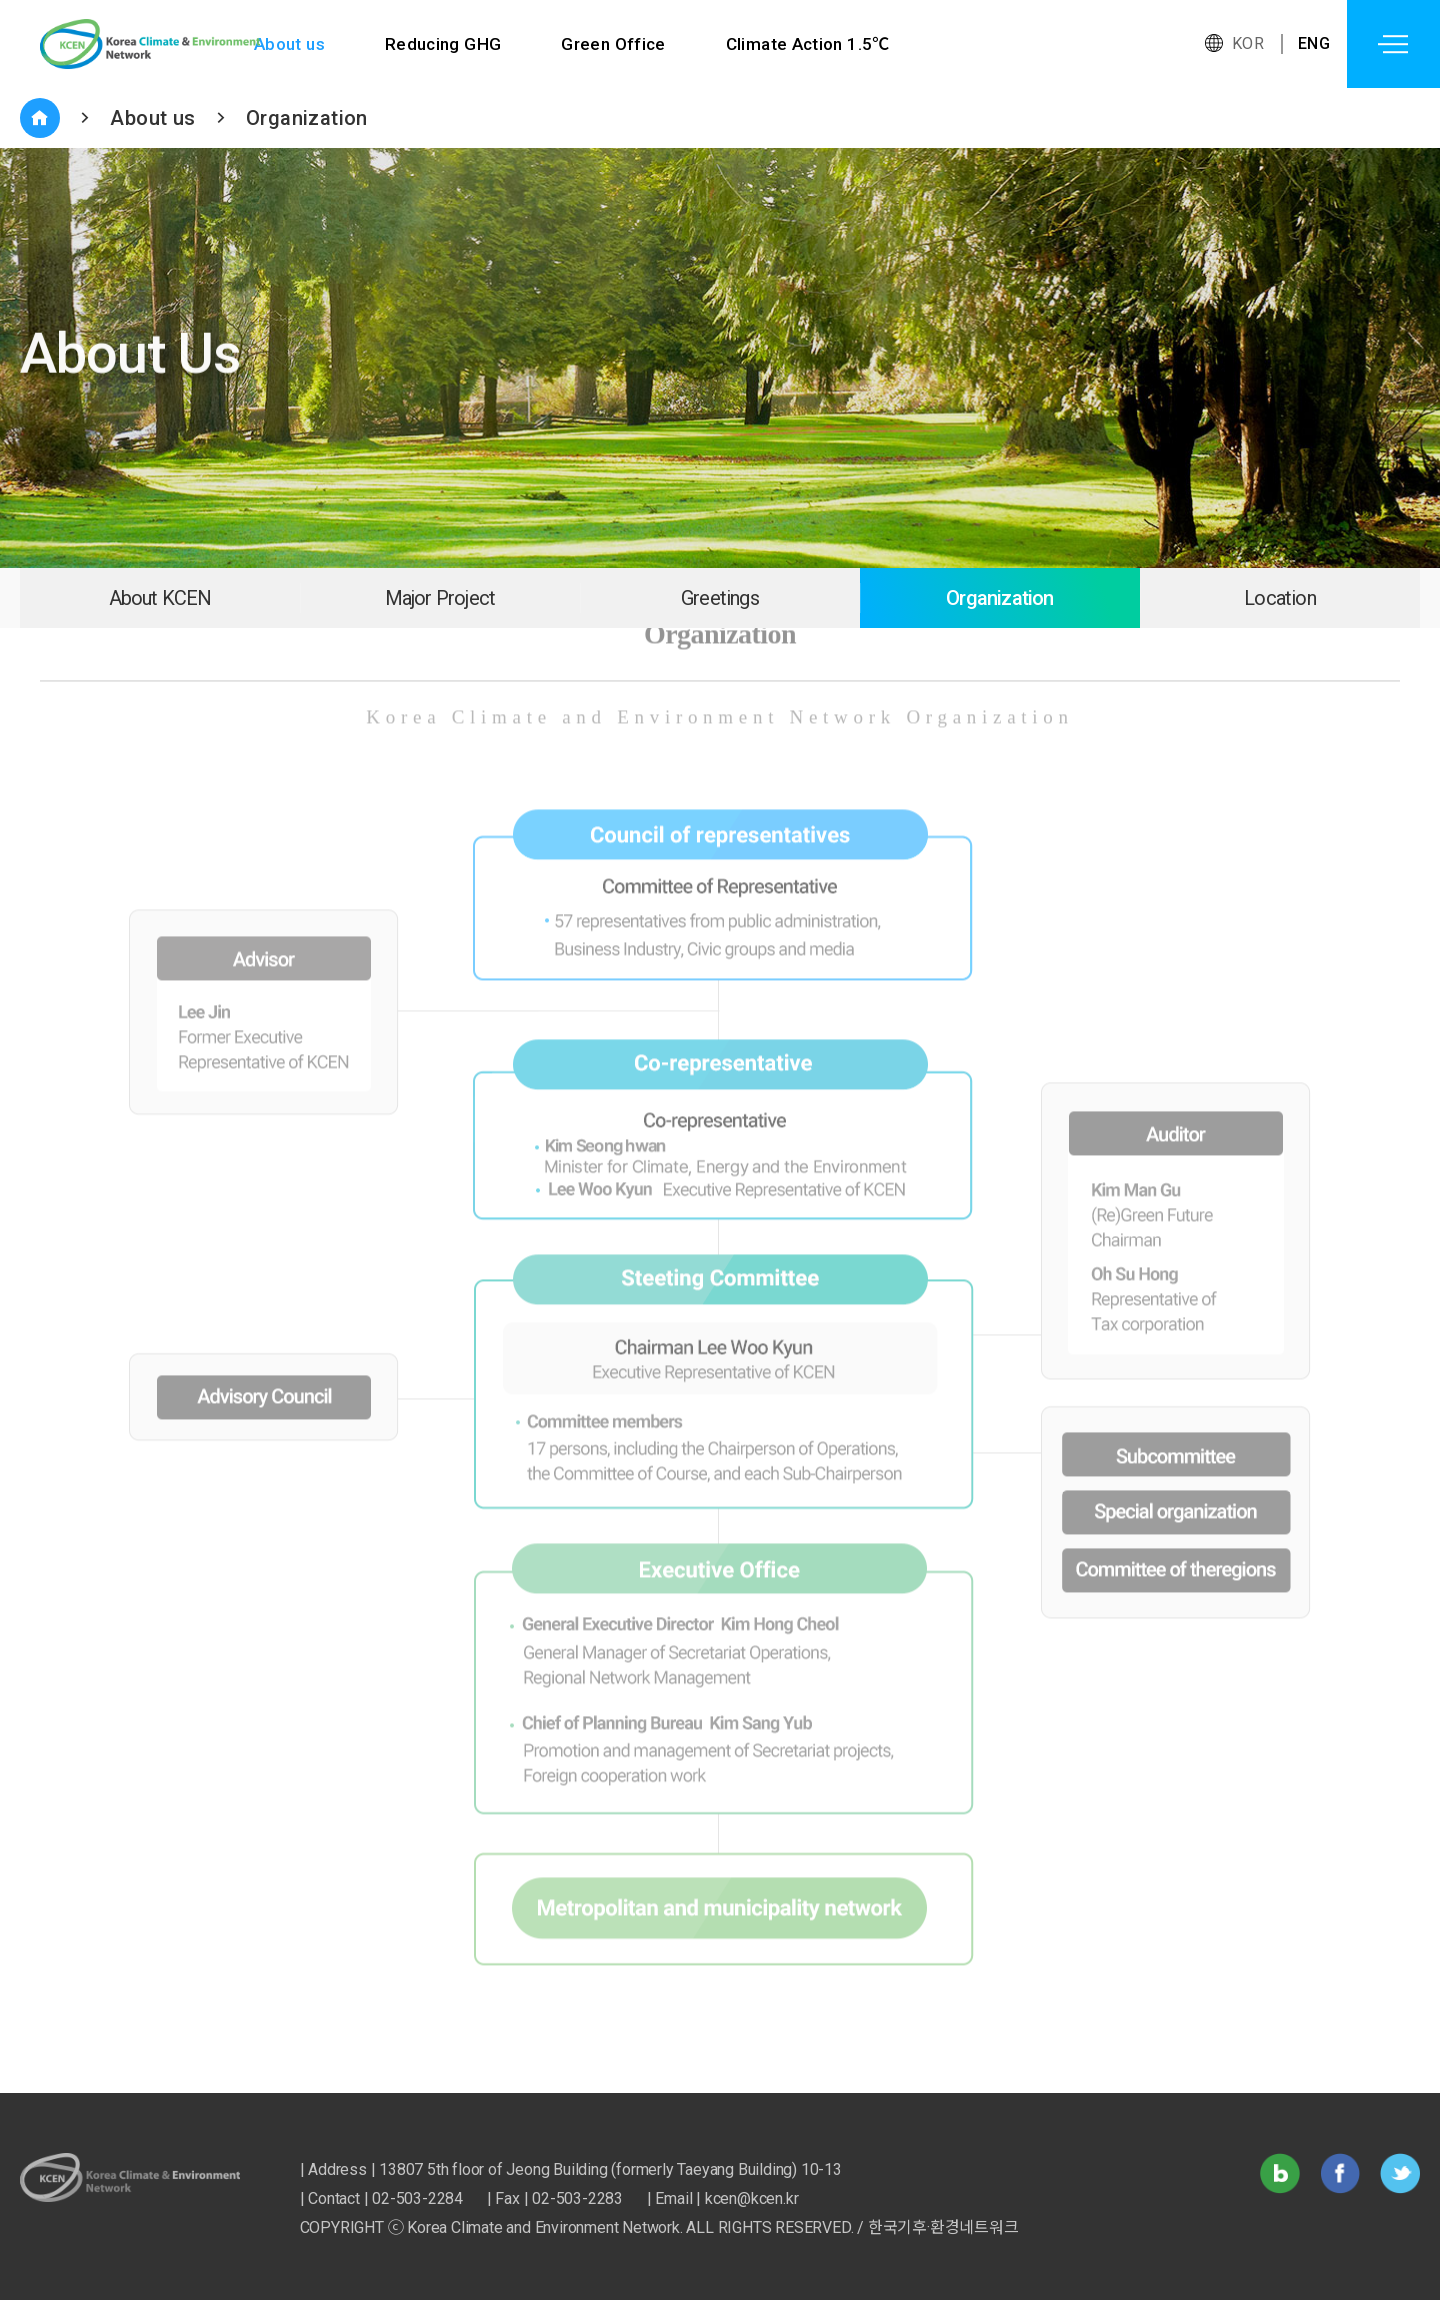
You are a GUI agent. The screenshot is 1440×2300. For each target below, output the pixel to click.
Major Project (440, 598)
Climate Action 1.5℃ (809, 44)
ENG (1314, 43)
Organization (307, 118)
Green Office (614, 44)
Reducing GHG (443, 44)
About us (289, 44)
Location (1280, 598)
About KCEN (160, 598)
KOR (1248, 43)
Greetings (720, 598)
